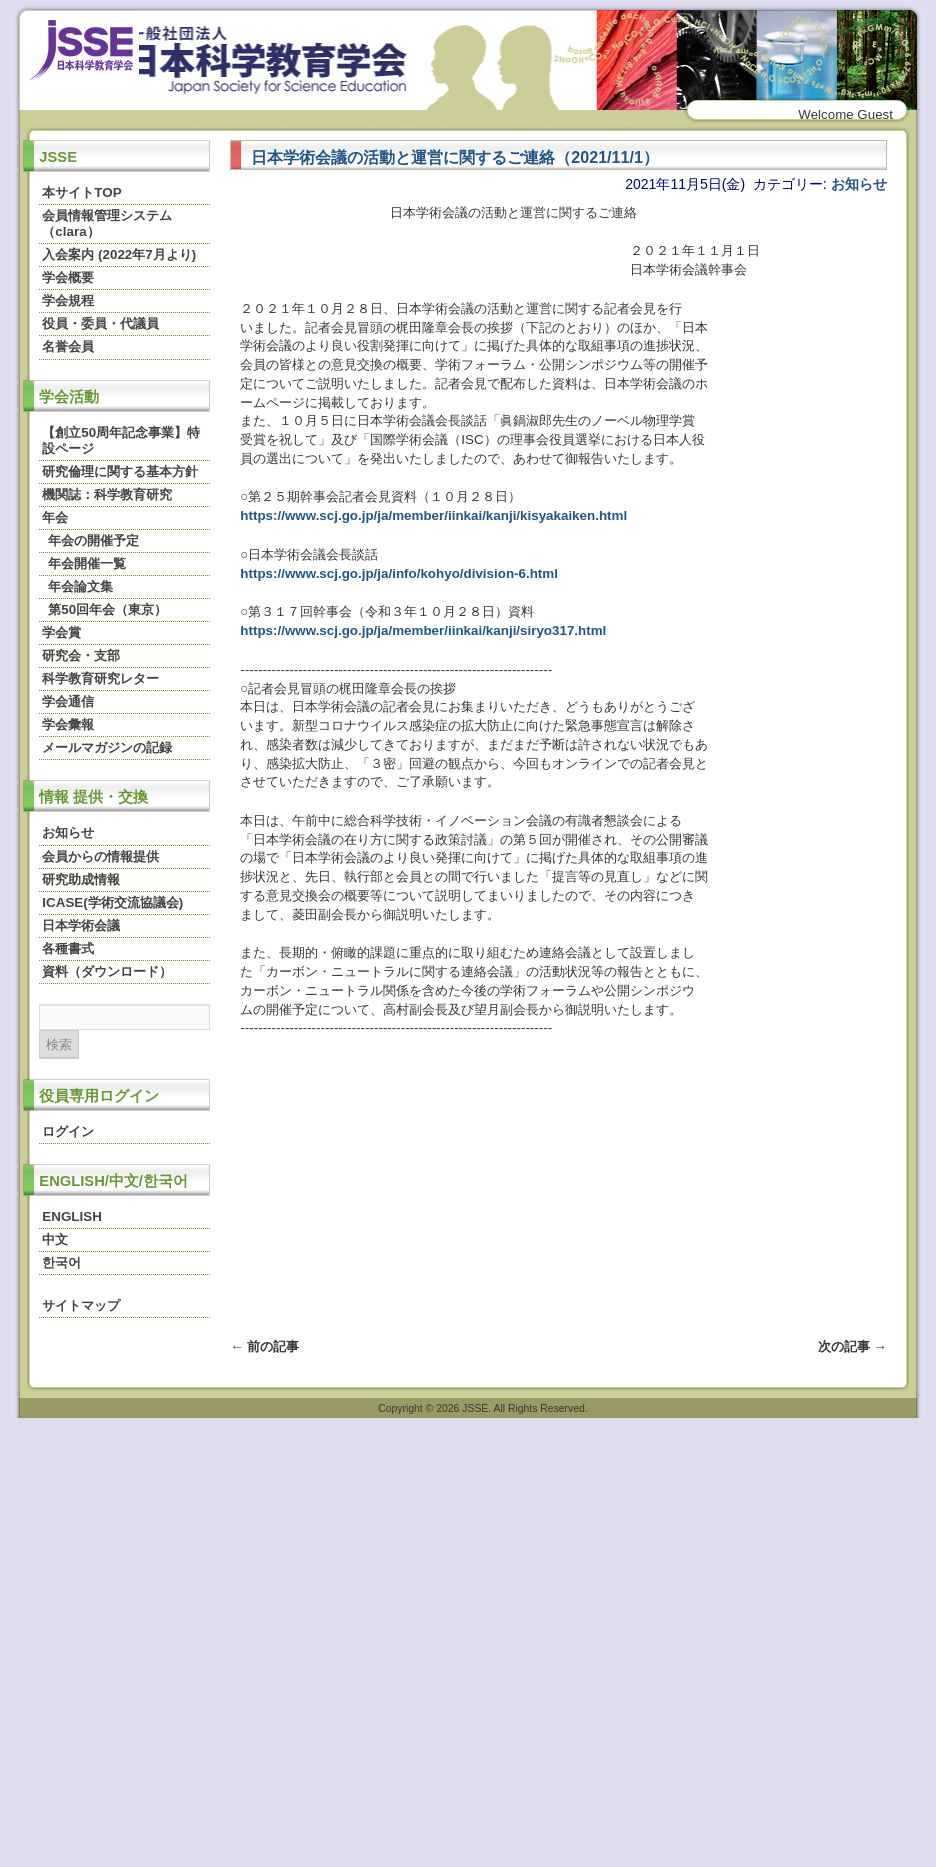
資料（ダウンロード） (107, 971)
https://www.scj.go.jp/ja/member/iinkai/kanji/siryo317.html (423, 630)
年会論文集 (80, 586)
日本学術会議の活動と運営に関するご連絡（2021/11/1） (454, 157)
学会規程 (68, 300)
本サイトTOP (81, 192)
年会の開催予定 (93, 540)
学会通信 (68, 701)
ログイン (68, 1131)
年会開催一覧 (87, 563)
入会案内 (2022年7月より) (119, 254)
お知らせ (68, 832)
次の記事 (852, 1346)
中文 (55, 1239)
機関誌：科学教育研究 (107, 494)
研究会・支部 (81, 655)
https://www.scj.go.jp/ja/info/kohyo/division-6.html (399, 573)
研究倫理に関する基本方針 (120, 471)
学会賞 (61, 632)
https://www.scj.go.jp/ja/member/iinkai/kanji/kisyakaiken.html (433, 515)
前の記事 (264, 1346)
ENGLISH (71, 1216)
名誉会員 (68, 346)
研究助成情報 (81, 879)
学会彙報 (68, 724)
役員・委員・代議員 (100, 323)
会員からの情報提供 (100, 856)
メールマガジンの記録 (107, 747)
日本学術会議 (81, 925)
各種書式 (68, 948)
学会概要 (68, 277)
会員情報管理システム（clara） (107, 223)
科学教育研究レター (100, 678)
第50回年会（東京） (107, 609)
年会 (55, 517)
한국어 (61, 1262)
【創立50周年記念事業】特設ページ (121, 440)
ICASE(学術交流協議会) (112, 902)
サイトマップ (81, 1305)
